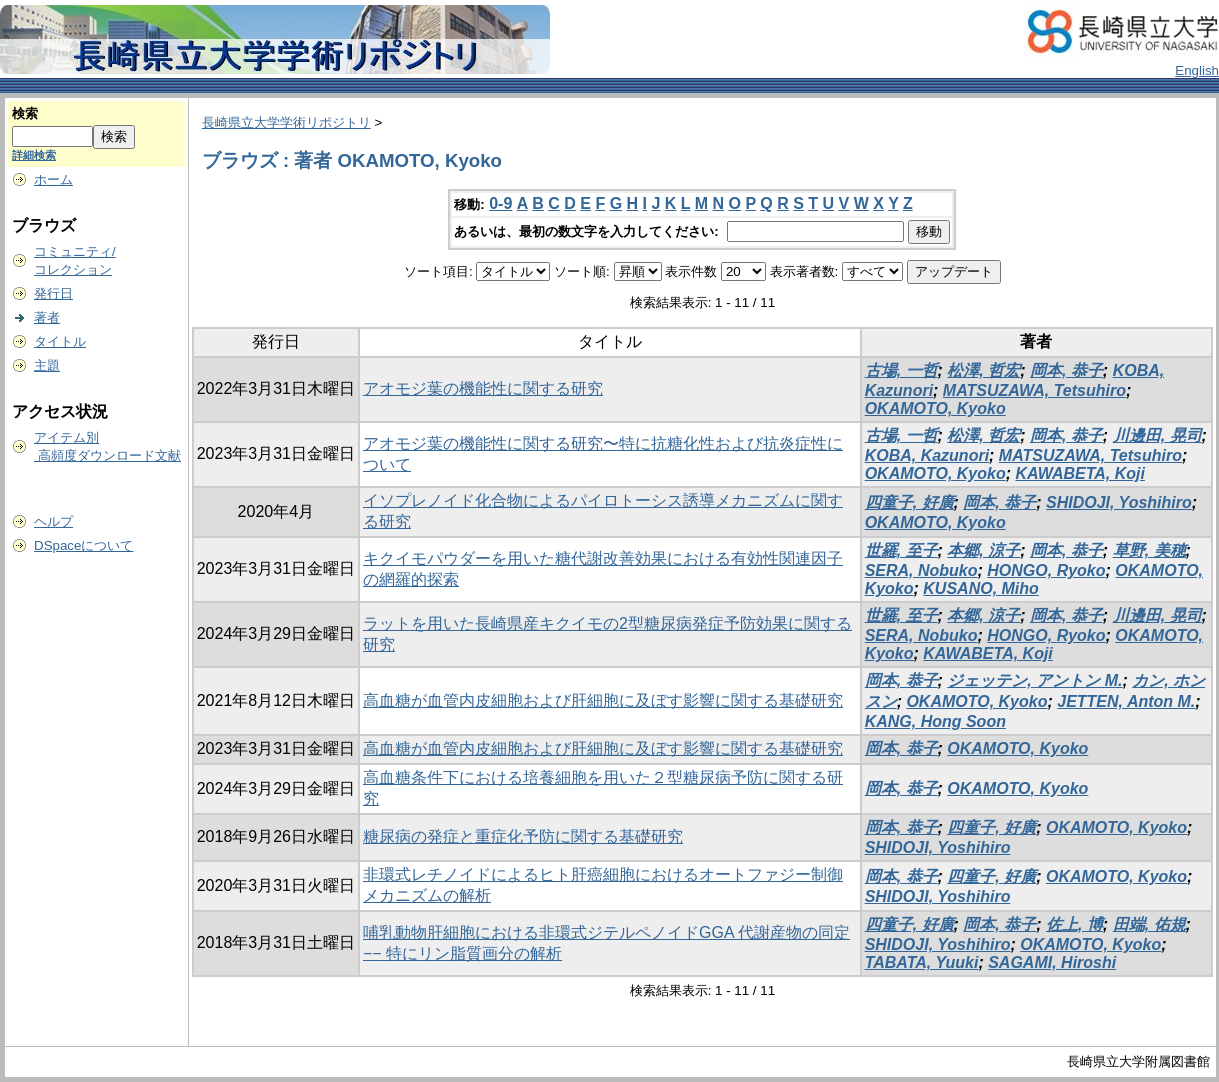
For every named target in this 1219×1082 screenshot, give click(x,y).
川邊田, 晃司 (1157, 435)
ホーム (53, 179)
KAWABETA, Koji (1079, 473)
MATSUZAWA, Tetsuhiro (1034, 390)
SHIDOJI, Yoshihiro (1119, 502)
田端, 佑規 (1149, 924)
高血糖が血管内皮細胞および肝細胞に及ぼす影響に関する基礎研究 (603, 700)
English (1197, 70)
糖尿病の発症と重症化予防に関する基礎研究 (523, 836)
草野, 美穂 (1149, 550)
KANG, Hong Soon (935, 721)
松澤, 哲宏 (983, 370)
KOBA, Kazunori (927, 455)
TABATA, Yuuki (922, 962)
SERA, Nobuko (921, 570)
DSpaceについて (83, 545)
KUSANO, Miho (981, 588)
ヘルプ (53, 521)
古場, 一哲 (901, 370)
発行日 (53, 293)
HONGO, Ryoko (1046, 570)
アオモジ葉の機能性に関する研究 (483, 388)
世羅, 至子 (901, 550)
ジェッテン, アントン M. (1034, 680)
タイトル (60, 341)
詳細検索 (34, 155)
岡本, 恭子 (1066, 370)
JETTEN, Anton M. (1126, 701)
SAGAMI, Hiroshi (1052, 962)
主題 (47, 365)
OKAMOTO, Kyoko (935, 408)
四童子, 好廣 (909, 502)
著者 (47, 317)
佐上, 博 (1074, 924)
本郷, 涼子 (983, 550)
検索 (25, 113)
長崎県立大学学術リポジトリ (286, 122)
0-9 (500, 203)
